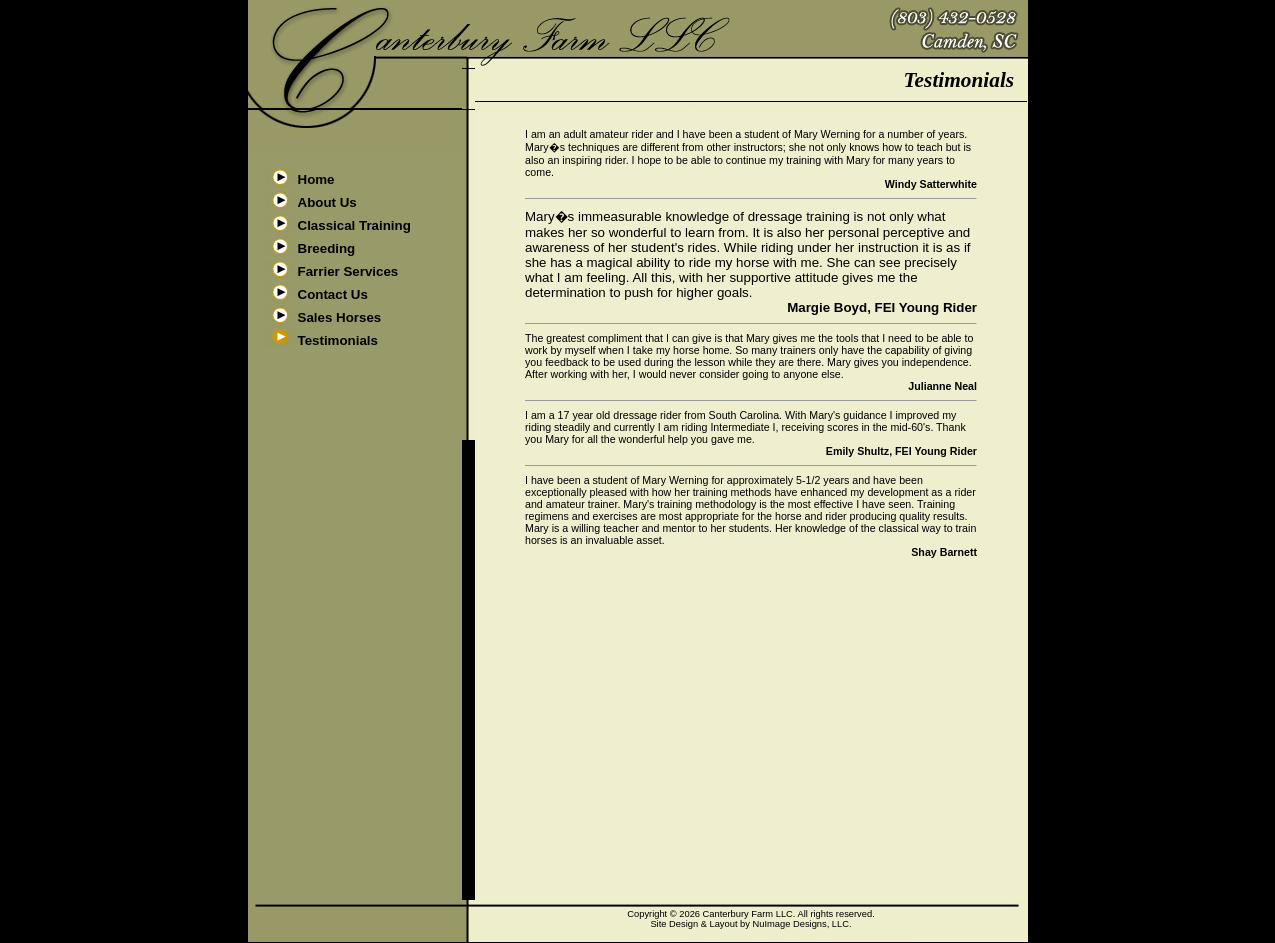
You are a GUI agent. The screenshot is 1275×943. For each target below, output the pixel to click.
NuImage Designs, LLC (801, 924)
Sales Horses (340, 317)
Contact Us (333, 294)
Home (316, 179)
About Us (327, 202)
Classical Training (354, 225)
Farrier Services (348, 271)
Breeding (327, 248)
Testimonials (338, 340)
